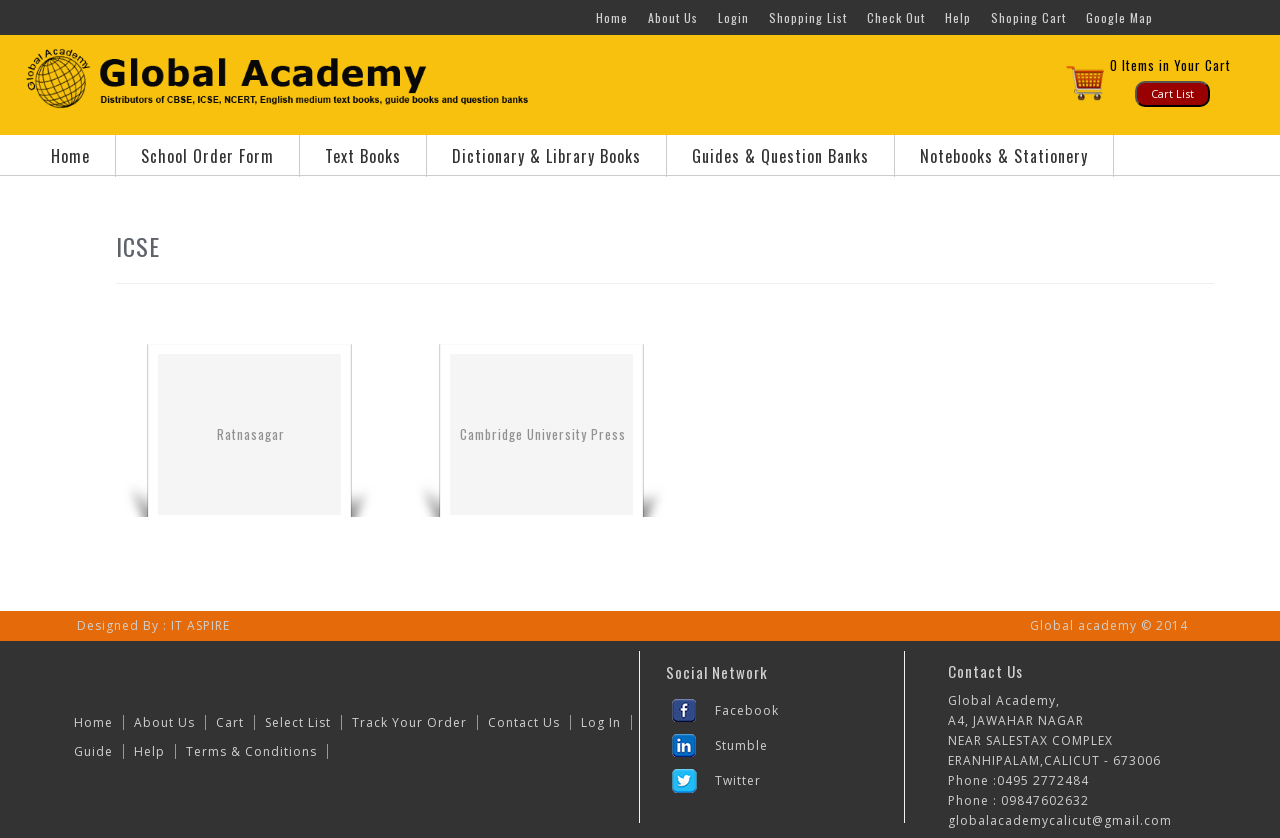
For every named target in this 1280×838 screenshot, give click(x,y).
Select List (298, 722)
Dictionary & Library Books (546, 156)
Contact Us (524, 722)
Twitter (738, 780)
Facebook (747, 710)
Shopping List (808, 17)
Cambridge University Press (543, 434)
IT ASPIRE (200, 625)
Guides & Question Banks (780, 156)
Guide (93, 751)
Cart (230, 722)
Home (612, 17)
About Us (673, 17)
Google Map (1119, 17)
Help (958, 17)
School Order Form (207, 156)
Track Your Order (409, 722)
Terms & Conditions (251, 751)
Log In (601, 722)
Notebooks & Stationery (1004, 156)
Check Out (896, 17)
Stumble (741, 745)
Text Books (363, 156)
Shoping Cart (1028, 17)
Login (733, 17)
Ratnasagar (251, 434)
